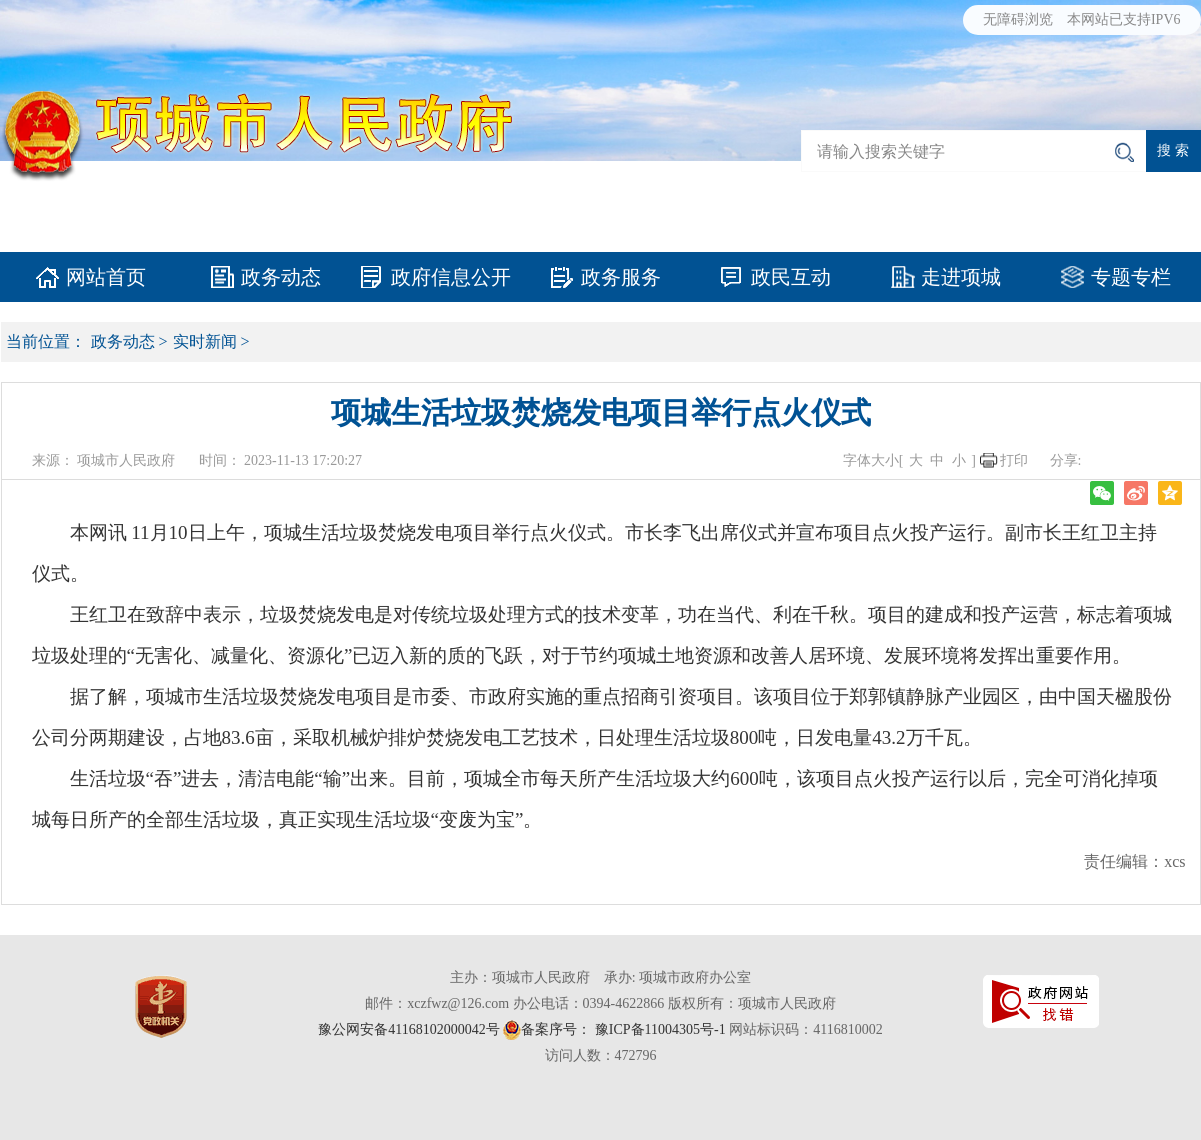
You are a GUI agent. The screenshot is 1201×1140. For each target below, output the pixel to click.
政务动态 (281, 277)
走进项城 (961, 277)
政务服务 (621, 277)
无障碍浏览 (1018, 19)
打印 (1014, 460)
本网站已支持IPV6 (1124, 19)
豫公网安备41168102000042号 (408, 1029)
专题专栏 (1131, 277)
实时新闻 (205, 341)
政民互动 (791, 277)
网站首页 (106, 277)
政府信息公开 (451, 277)
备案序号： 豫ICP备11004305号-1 (623, 1029)
